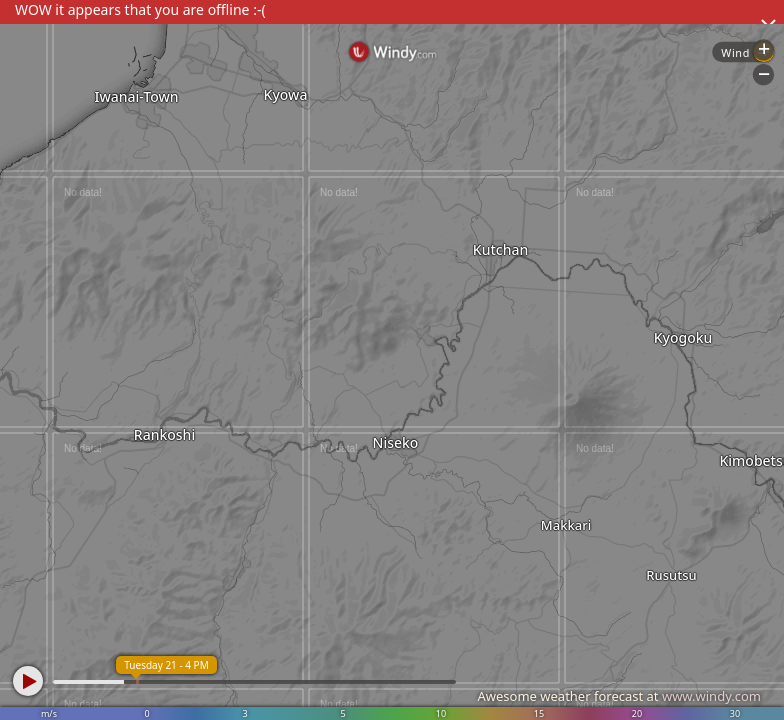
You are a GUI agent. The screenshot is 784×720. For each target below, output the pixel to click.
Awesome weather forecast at (619, 696)
